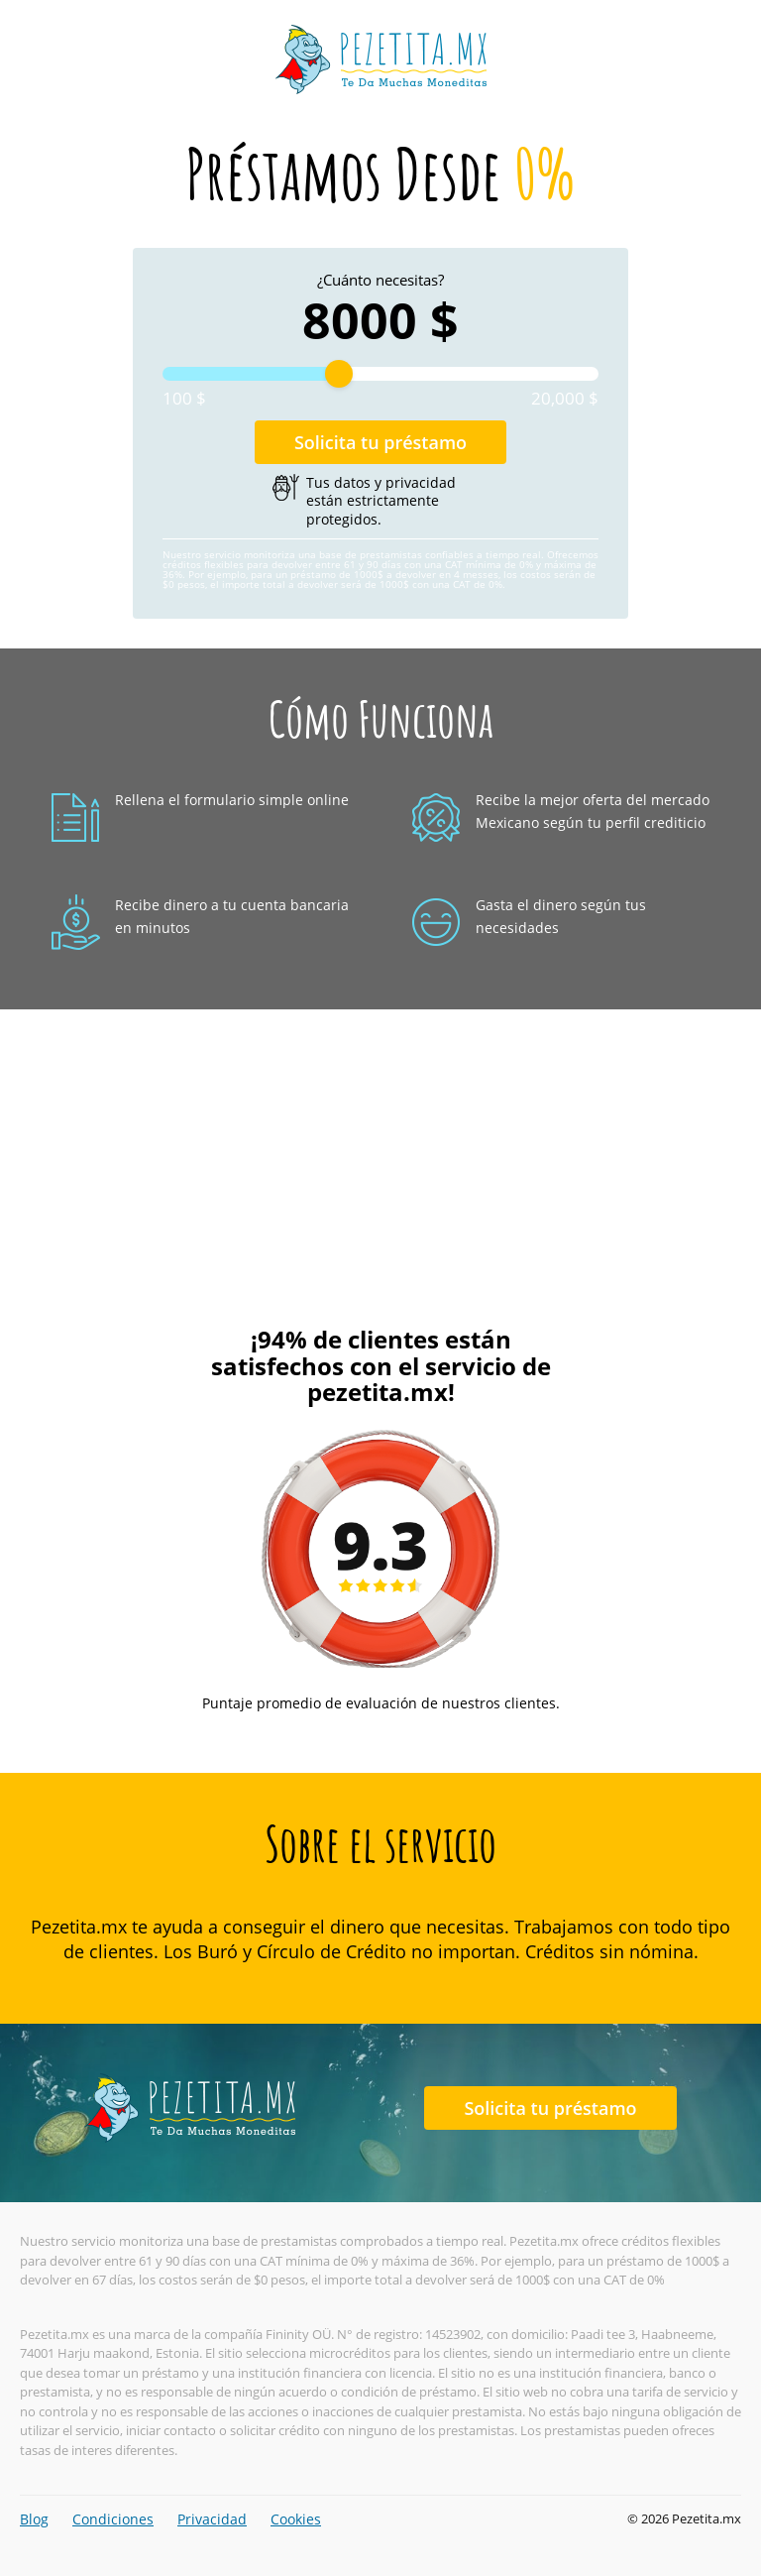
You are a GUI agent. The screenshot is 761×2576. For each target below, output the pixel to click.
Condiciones (113, 2519)
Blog (34, 2519)
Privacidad (212, 2519)
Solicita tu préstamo (380, 442)
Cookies (296, 2519)
